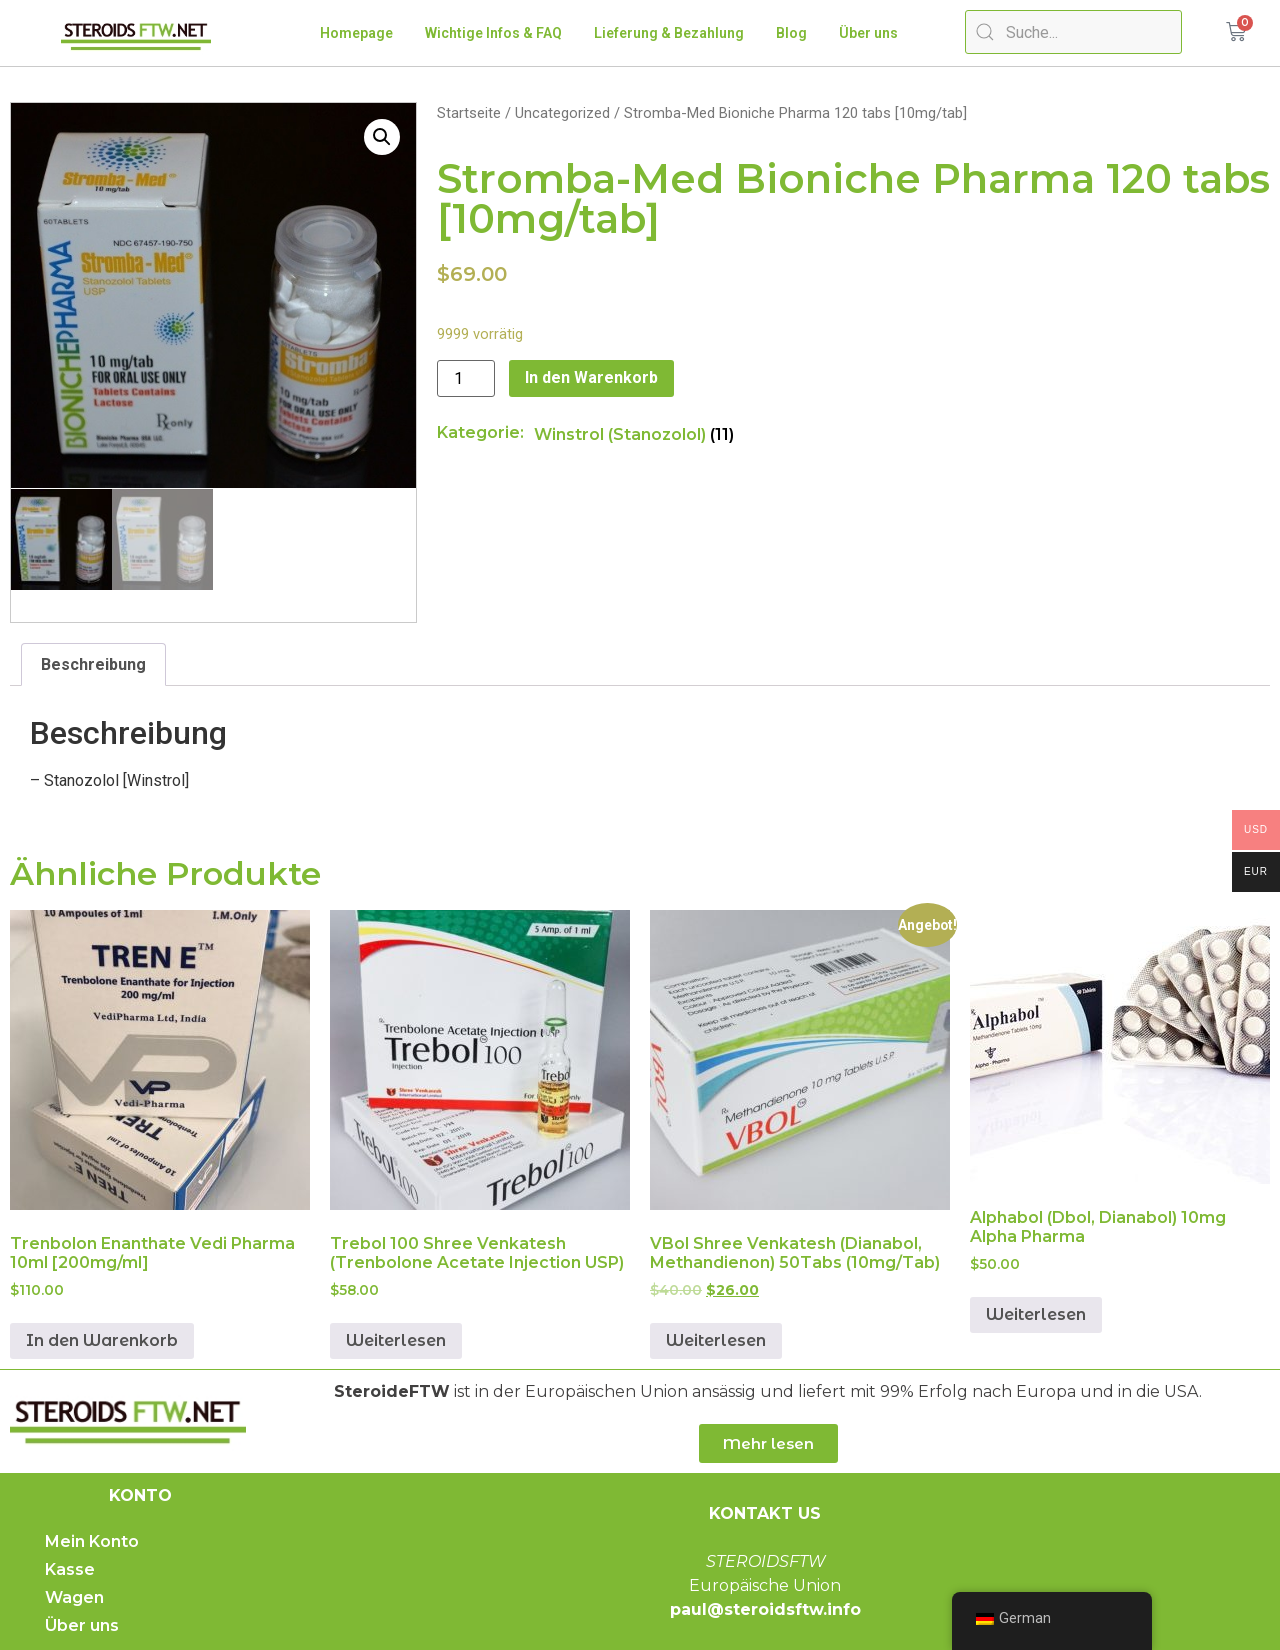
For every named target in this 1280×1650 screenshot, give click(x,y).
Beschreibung (93, 663)
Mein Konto (92, 1541)
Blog (791, 33)
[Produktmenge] (466, 378)
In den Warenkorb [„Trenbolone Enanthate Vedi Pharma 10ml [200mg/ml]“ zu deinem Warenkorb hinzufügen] (102, 1340)
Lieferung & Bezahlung (669, 33)
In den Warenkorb (591, 377)
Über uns (868, 33)
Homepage (356, 33)
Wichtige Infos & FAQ (493, 33)
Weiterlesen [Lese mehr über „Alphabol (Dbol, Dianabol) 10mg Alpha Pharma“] (1036, 1314)
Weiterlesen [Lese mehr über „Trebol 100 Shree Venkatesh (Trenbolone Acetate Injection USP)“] (396, 1340)
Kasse (70, 1569)
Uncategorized (562, 113)
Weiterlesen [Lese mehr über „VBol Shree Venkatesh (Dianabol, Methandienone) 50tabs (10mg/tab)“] (716, 1340)
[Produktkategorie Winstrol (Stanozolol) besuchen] (634, 434)
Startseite (469, 113)
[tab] (93, 664)
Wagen (74, 1597)
